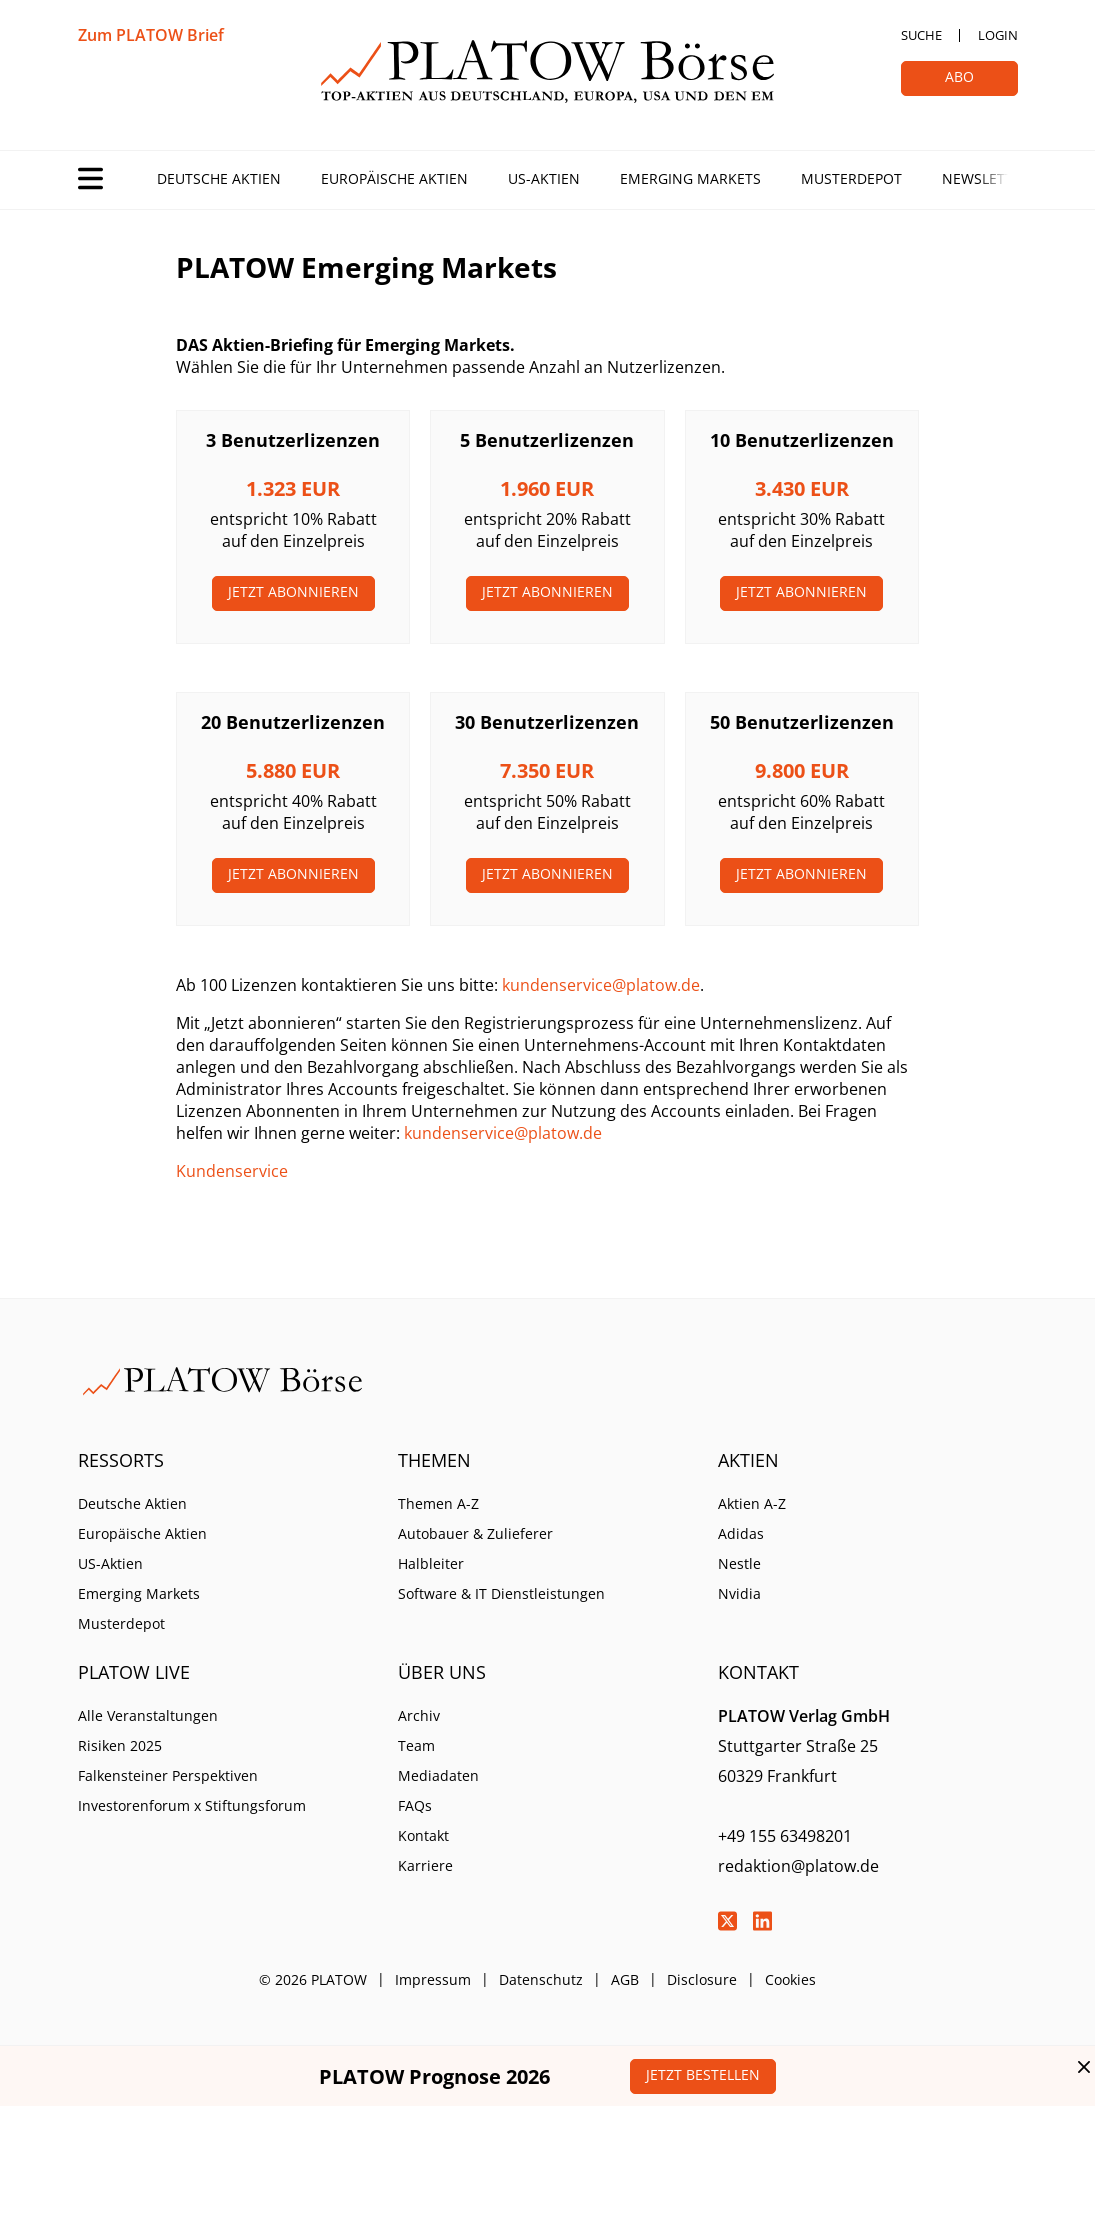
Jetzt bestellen (703, 2074)
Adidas (741, 1533)
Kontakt (423, 1835)
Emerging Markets (690, 178)
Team (416, 1745)
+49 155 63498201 (785, 1836)
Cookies (790, 1979)
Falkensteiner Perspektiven (168, 1775)
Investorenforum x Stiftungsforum (192, 1805)
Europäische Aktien (394, 178)
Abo (959, 76)
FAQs (415, 1805)
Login (998, 35)
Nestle (739, 1563)
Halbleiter (431, 1563)
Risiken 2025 (120, 1745)
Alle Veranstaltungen (148, 1715)
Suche (921, 35)
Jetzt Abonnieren (293, 591)
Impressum (433, 1979)
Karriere (425, 1865)
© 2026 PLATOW (313, 1979)
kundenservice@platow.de (601, 985)
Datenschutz (541, 1979)
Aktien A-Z (752, 1503)
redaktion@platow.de (798, 1866)
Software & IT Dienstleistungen (501, 1593)
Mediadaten (438, 1775)
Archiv (419, 1715)
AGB (625, 1979)
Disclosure (702, 1979)
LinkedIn (763, 1921)
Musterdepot (851, 178)
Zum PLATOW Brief (151, 35)
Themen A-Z (438, 1503)
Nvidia (739, 1593)
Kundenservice (232, 1171)
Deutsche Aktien (219, 178)
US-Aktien (544, 178)
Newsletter (986, 178)
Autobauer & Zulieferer (475, 1533)
